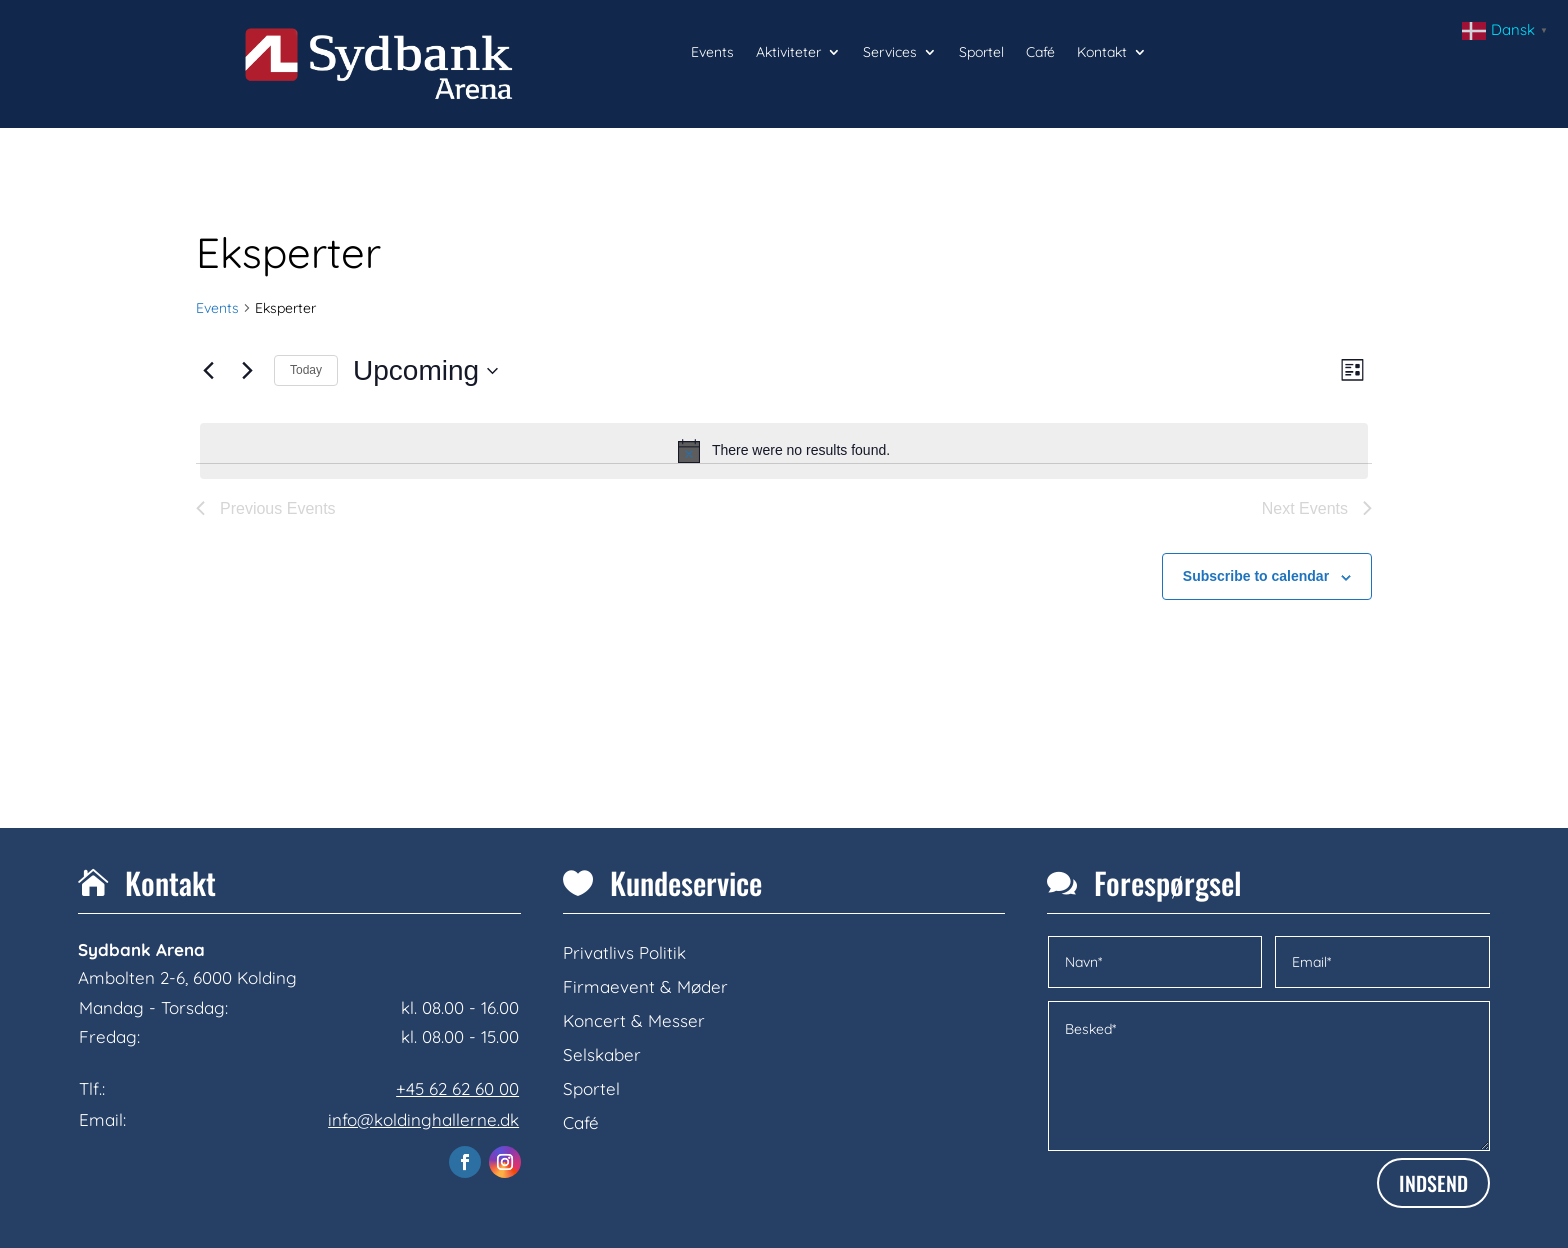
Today (306, 370)
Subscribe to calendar (1256, 576)
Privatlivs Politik (624, 952)
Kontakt (1102, 53)
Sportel (981, 53)
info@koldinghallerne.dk (423, 1119)
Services (890, 53)
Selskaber (602, 1054)
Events (712, 53)
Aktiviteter (788, 53)
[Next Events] (247, 371)
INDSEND (1433, 1183)
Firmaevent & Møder (645, 986)
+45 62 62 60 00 (457, 1088)
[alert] (784, 451)
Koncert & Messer (634, 1020)
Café (1040, 53)
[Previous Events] (208, 371)
